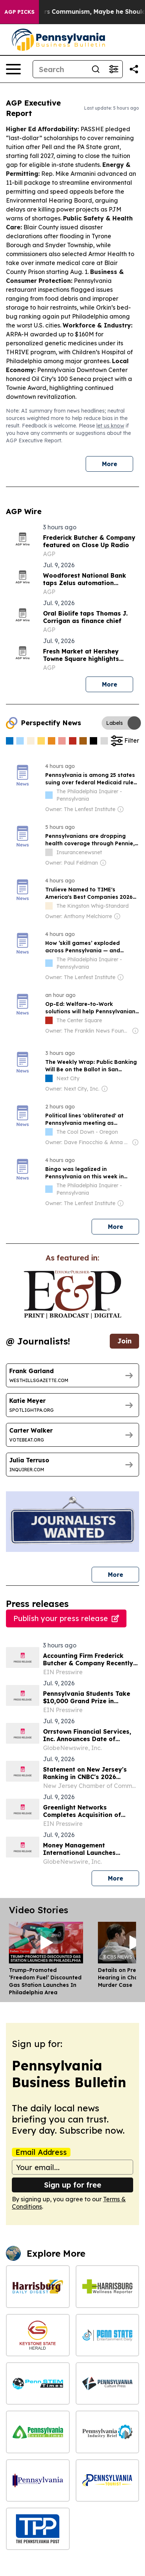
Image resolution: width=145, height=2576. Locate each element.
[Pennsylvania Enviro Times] (38, 2432)
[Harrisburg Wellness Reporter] (107, 2286)
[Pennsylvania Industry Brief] (107, 2432)
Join (124, 1341)
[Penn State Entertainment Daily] (107, 2335)
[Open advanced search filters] (113, 69)
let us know (110, 425)
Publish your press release (66, 1618)
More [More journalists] (123, 1572)
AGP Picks (19, 12)
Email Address (41, 2152)
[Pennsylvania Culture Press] (107, 2383)
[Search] (60, 69)
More (109, 464)
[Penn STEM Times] (38, 2383)
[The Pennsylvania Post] (38, 2529)
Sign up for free (72, 2184)
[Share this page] (134, 69)
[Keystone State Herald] (38, 2335)
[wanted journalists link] (72, 1295)
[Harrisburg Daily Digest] (38, 2286)
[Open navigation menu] (13, 69)
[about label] (49, 795)
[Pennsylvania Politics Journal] (38, 2480)
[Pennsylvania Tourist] (107, 2480)
